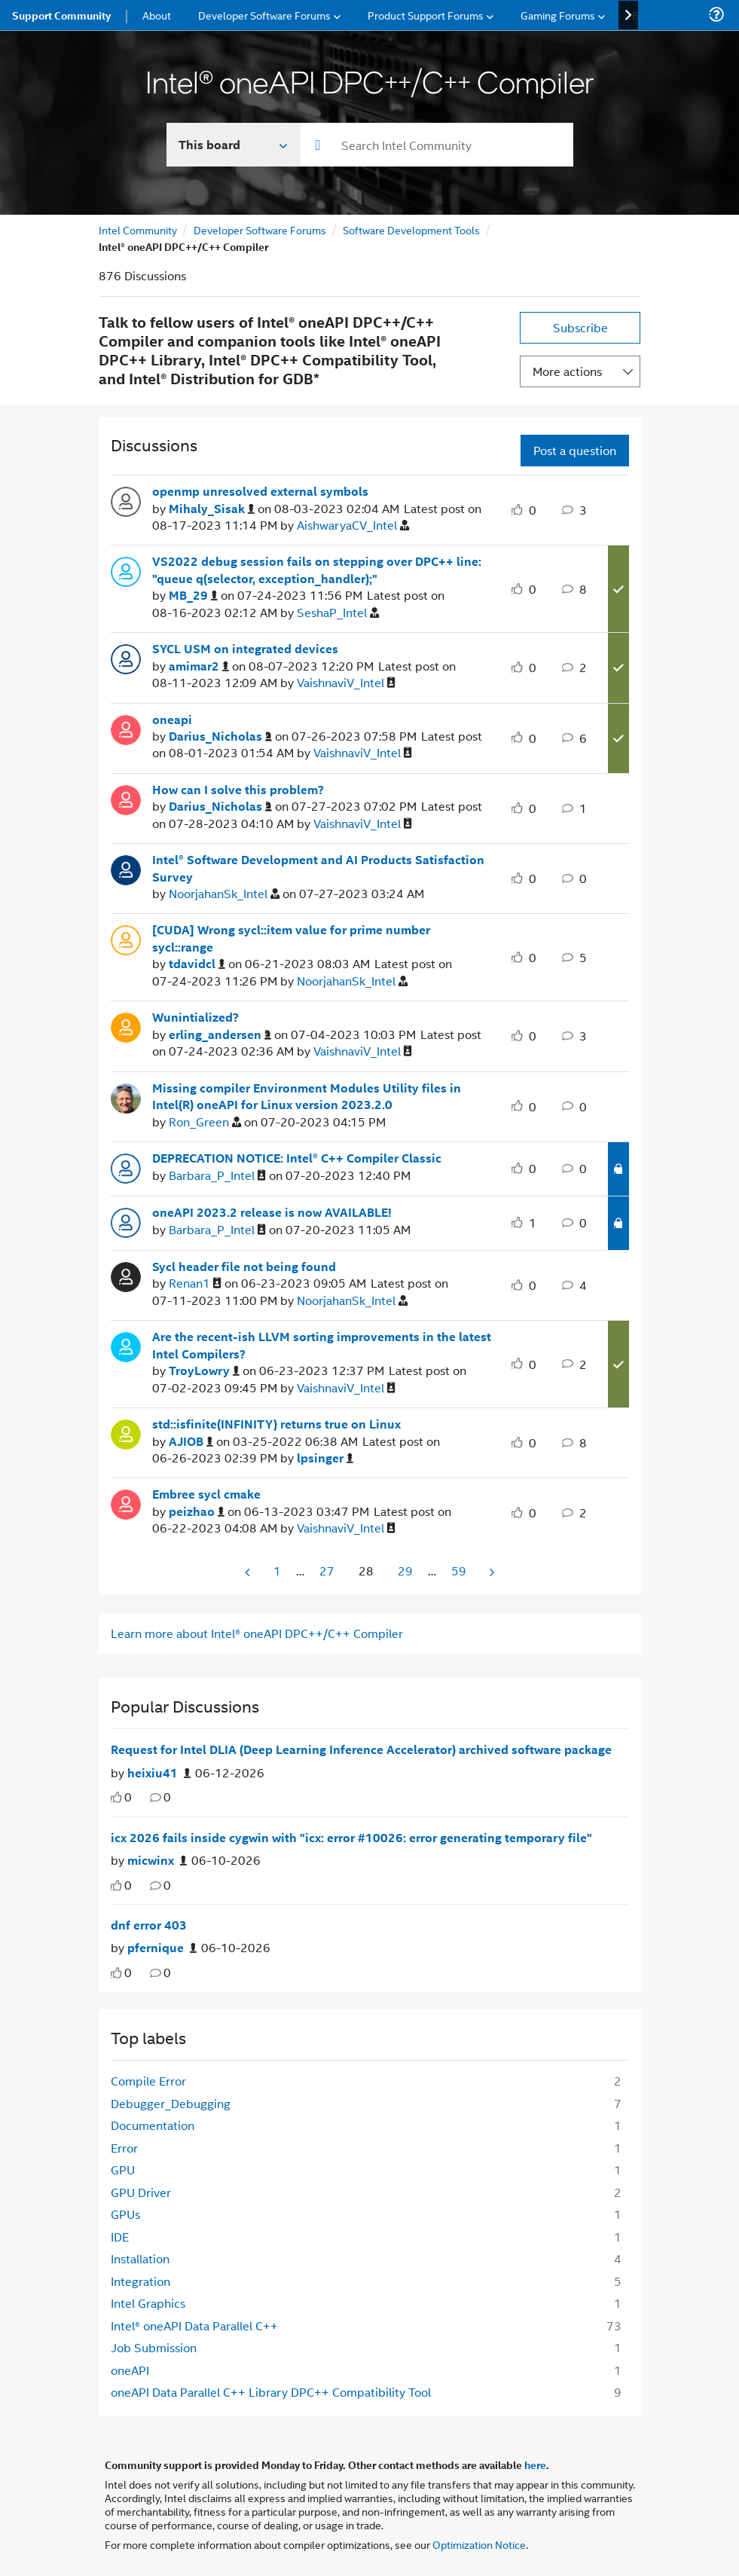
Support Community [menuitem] (61, 15)
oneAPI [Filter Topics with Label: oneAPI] (130, 2370)
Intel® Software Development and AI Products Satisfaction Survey (318, 868)
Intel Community (138, 229)
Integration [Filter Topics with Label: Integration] (140, 2281)
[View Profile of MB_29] (193, 596)
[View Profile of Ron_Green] (205, 1122)
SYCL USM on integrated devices (245, 648)
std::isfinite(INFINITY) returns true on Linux (276, 1424)
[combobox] (437, 145)
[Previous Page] (248, 1572)
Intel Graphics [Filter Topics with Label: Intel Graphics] (148, 2303)
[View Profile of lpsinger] (325, 1458)
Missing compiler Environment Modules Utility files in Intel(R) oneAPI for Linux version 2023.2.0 (306, 1097)
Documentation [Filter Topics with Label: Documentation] (152, 2125)
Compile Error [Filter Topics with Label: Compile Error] (148, 2080)
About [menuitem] (156, 15)
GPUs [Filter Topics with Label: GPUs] (125, 2214)
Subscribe (580, 327)
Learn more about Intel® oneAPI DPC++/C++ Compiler (257, 1633)
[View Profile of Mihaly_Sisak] (212, 509)
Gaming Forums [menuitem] (558, 15)
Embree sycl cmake (206, 1494)
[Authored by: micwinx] (157, 1861)
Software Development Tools (411, 229)
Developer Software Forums (260, 229)
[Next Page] (490, 1572)
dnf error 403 (149, 1925)
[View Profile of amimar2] (199, 666)
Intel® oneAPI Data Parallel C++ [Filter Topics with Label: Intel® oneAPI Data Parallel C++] (194, 2325)
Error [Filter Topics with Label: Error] (124, 2147)
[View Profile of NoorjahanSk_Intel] (224, 894)
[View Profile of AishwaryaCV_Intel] (353, 525)
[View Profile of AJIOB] (191, 1442)
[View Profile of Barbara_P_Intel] (217, 1176)
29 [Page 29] (405, 1570)
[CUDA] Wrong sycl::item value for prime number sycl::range (291, 938)
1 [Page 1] (277, 1570)
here (535, 2464)
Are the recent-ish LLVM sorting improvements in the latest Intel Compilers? (321, 1345)
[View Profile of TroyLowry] (204, 1371)
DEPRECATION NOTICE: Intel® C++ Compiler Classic (296, 1158)
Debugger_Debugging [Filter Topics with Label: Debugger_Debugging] (171, 2103)
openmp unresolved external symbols (260, 491)
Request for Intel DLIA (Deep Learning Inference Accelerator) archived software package (361, 1749)
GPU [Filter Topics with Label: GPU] (123, 2169)
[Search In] (233, 145)
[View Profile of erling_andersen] (220, 1035)
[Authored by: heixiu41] (159, 1773)
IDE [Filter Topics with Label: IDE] (120, 2236)
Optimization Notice (479, 2544)
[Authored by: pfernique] (162, 1948)
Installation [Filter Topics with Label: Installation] (140, 2258)
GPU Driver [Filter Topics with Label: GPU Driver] (141, 2192)
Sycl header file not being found (244, 1266)
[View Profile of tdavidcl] (197, 964)
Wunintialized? (195, 1017)
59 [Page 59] (458, 1570)
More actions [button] (567, 371)
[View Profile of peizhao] (196, 1512)
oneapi (172, 719)
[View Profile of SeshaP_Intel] (338, 613)
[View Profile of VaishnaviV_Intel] (346, 683)
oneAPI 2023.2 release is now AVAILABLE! (272, 1212)
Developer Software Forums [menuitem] (264, 15)
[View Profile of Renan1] (195, 1283)
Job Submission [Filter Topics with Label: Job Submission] (154, 2347)
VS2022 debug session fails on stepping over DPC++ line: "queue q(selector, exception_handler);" (316, 570)
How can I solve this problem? (238, 789)
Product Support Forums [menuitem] (426, 15)
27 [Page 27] (326, 1570)
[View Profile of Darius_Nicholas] (220, 736)
